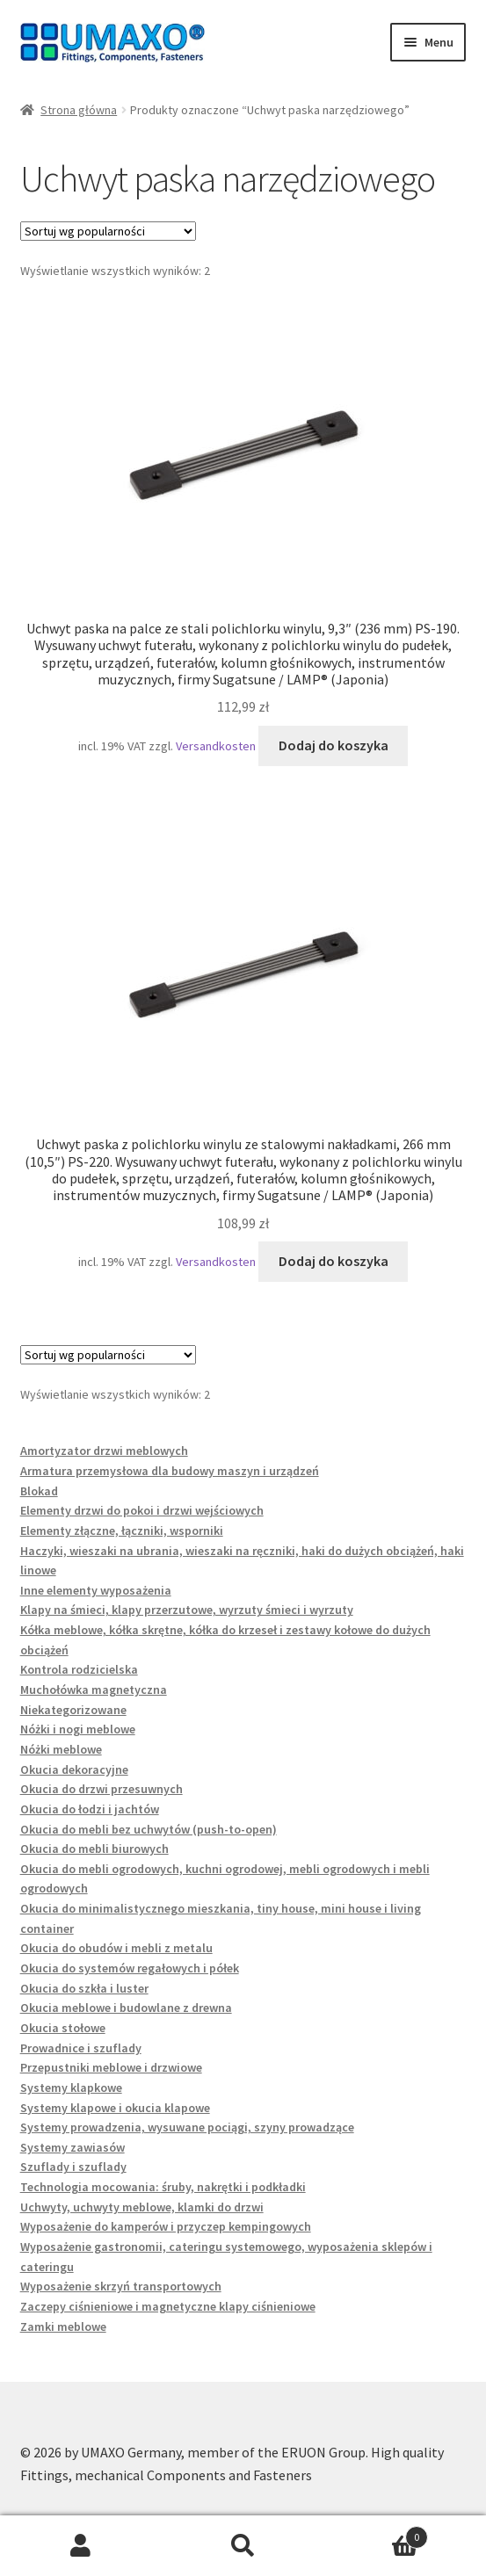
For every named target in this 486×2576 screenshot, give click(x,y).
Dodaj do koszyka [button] (333, 745)
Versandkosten (216, 746)
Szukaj (242, 2546)
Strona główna (78, 110)
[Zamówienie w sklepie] (108, 231)
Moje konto (81, 2546)
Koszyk (376, 2533)
